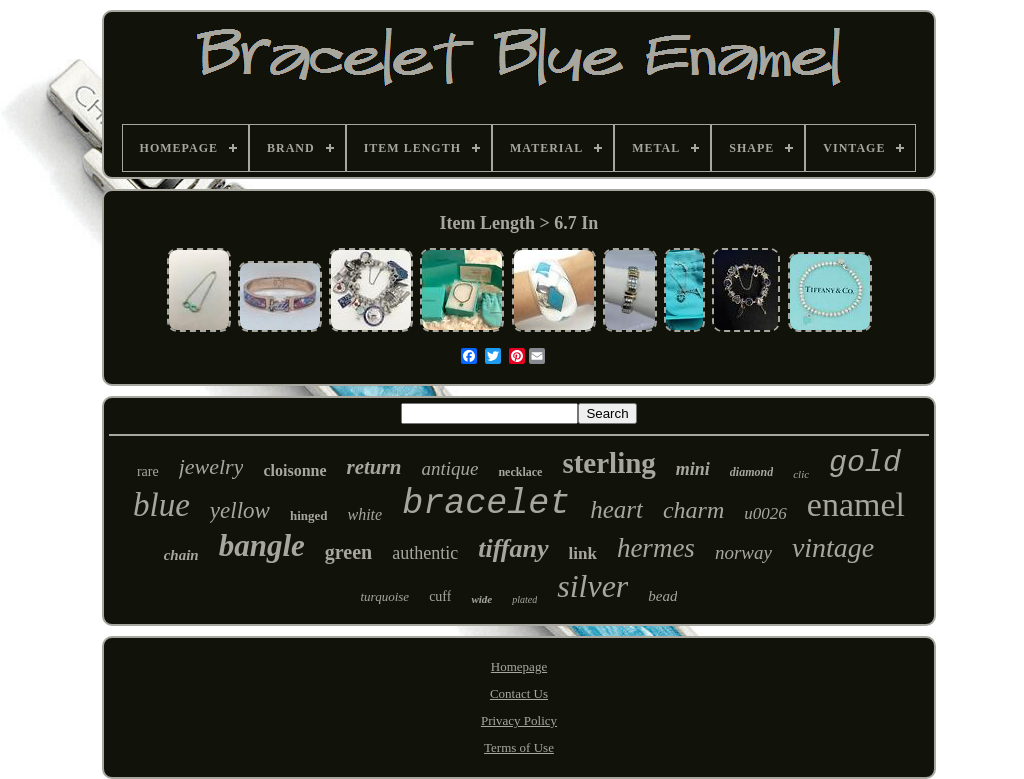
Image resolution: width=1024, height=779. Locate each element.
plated (524, 599)
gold (865, 463)
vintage (833, 547)
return (374, 467)
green (348, 552)
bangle (262, 545)
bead (662, 596)
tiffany (513, 548)
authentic (425, 553)
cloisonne (294, 470)
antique (449, 468)
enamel (856, 504)
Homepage (519, 666)
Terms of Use (519, 747)
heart (616, 509)
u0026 (765, 513)
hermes (656, 548)
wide (481, 599)
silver (592, 586)
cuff (440, 596)
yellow (240, 510)
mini (693, 469)
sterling (608, 463)
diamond (751, 472)
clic (801, 474)
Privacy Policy (519, 720)
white (364, 514)
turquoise (385, 596)
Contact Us (519, 693)
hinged (309, 515)
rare (148, 471)
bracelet (486, 504)
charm (693, 510)
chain (181, 555)
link (583, 553)
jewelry (211, 466)
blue (161, 505)
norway (743, 552)
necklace (520, 472)
